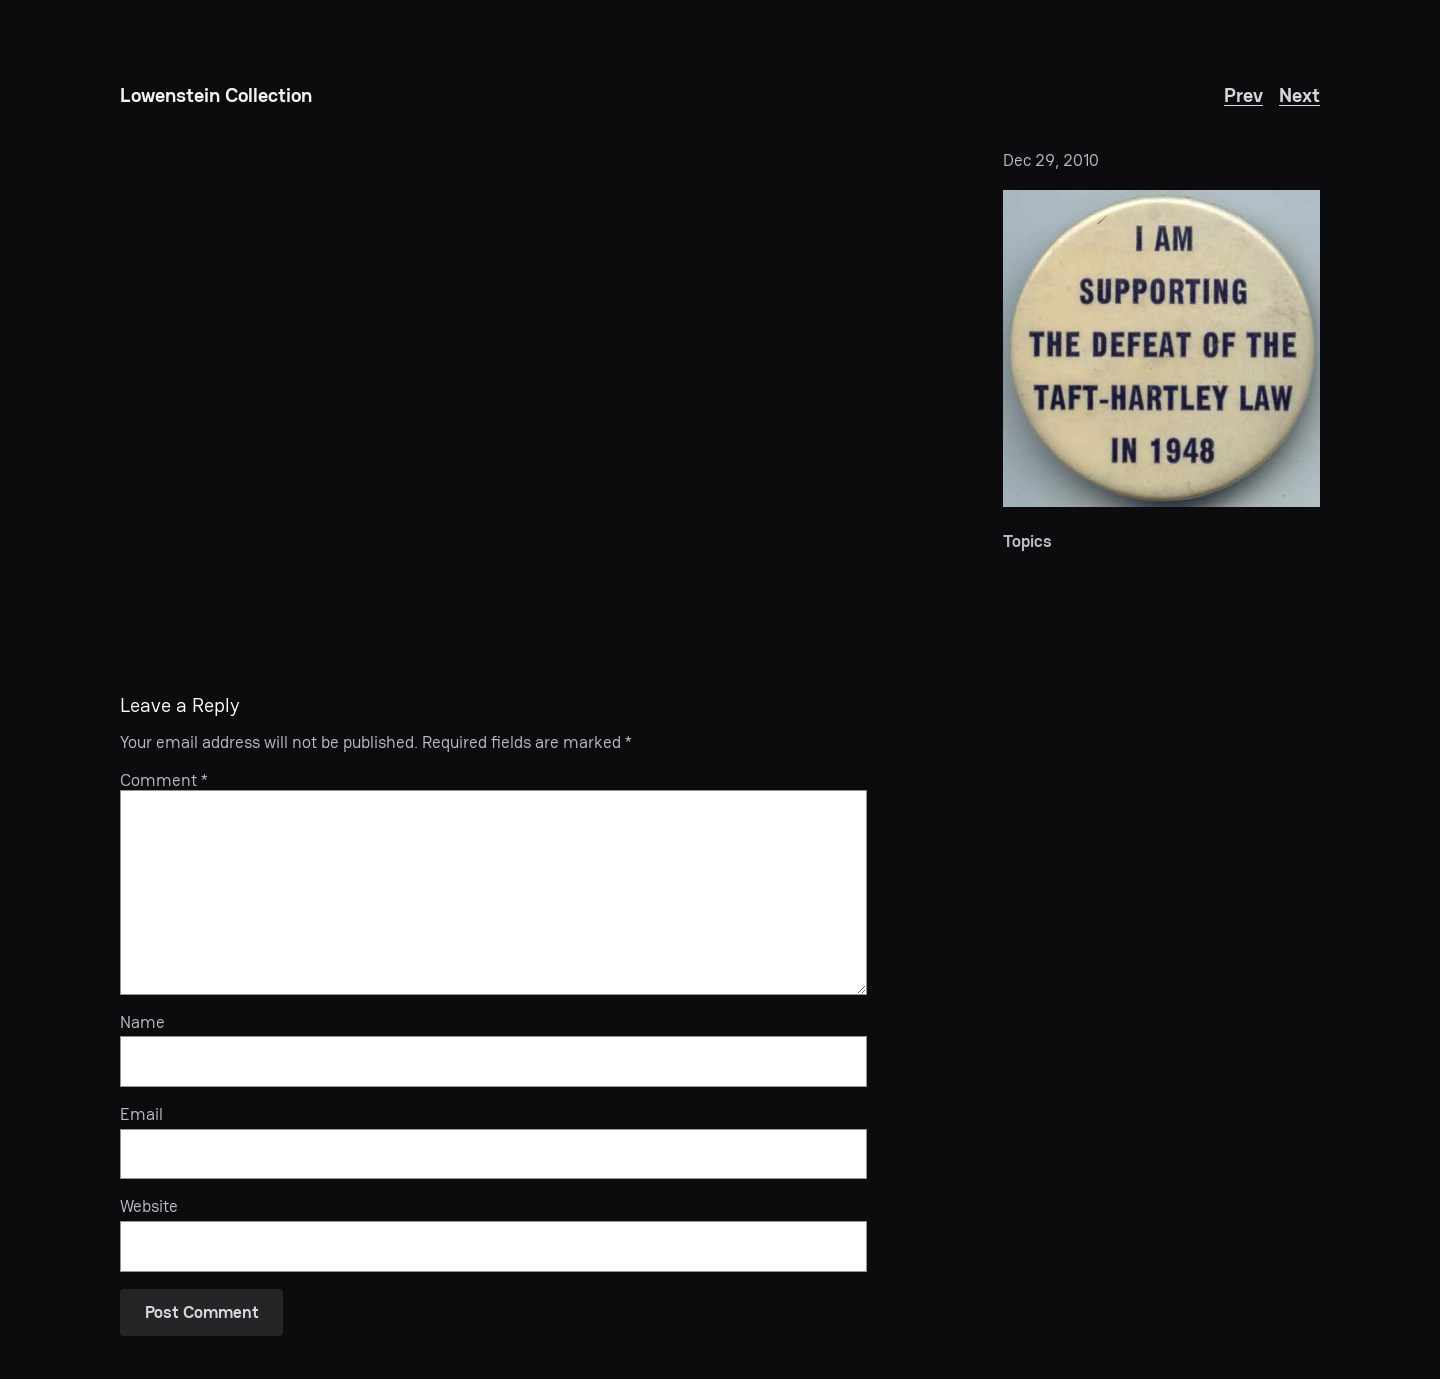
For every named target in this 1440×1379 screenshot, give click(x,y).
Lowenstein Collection (216, 95)
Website (149, 1206)
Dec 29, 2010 (1051, 160)
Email (141, 1114)
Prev (1243, 95)
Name (142, 1022)
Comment (164, 780)
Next (1299, 95)
